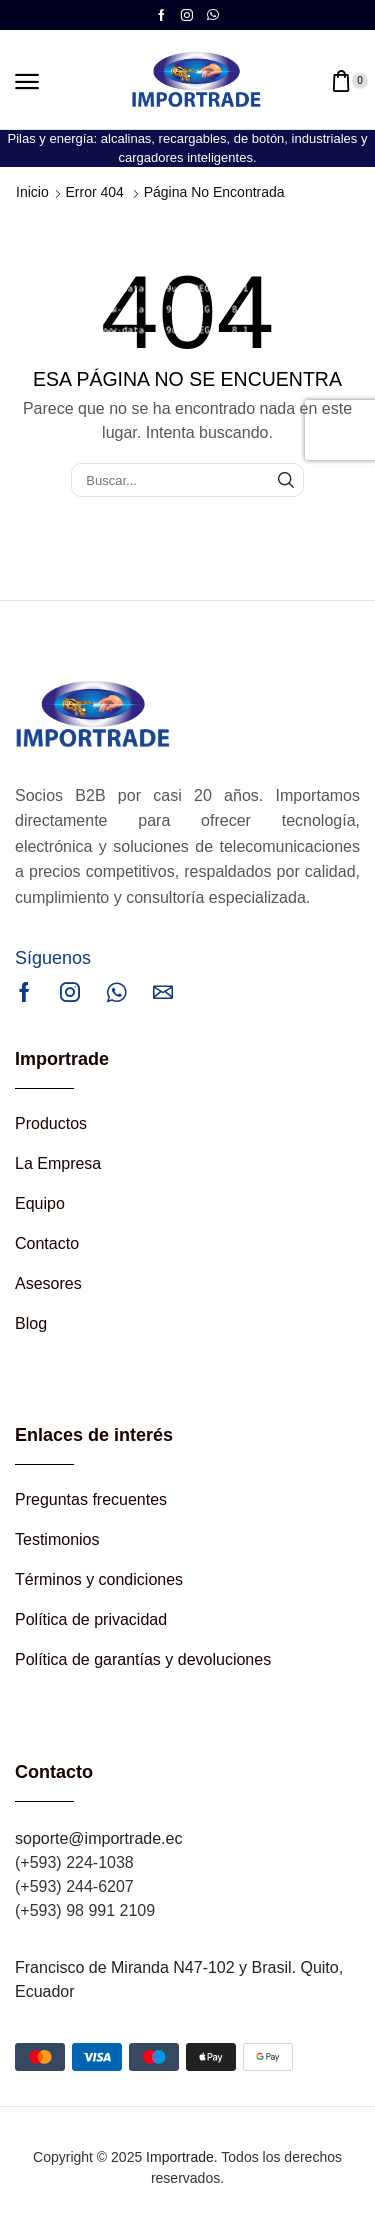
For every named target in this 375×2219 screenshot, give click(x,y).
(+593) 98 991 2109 (85, 1910)
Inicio (32, 192)
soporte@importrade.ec (98, 1838)
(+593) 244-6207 (74, 1886)
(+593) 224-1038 (74, 1862)
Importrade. (182, 2157)
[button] (27, 82)
